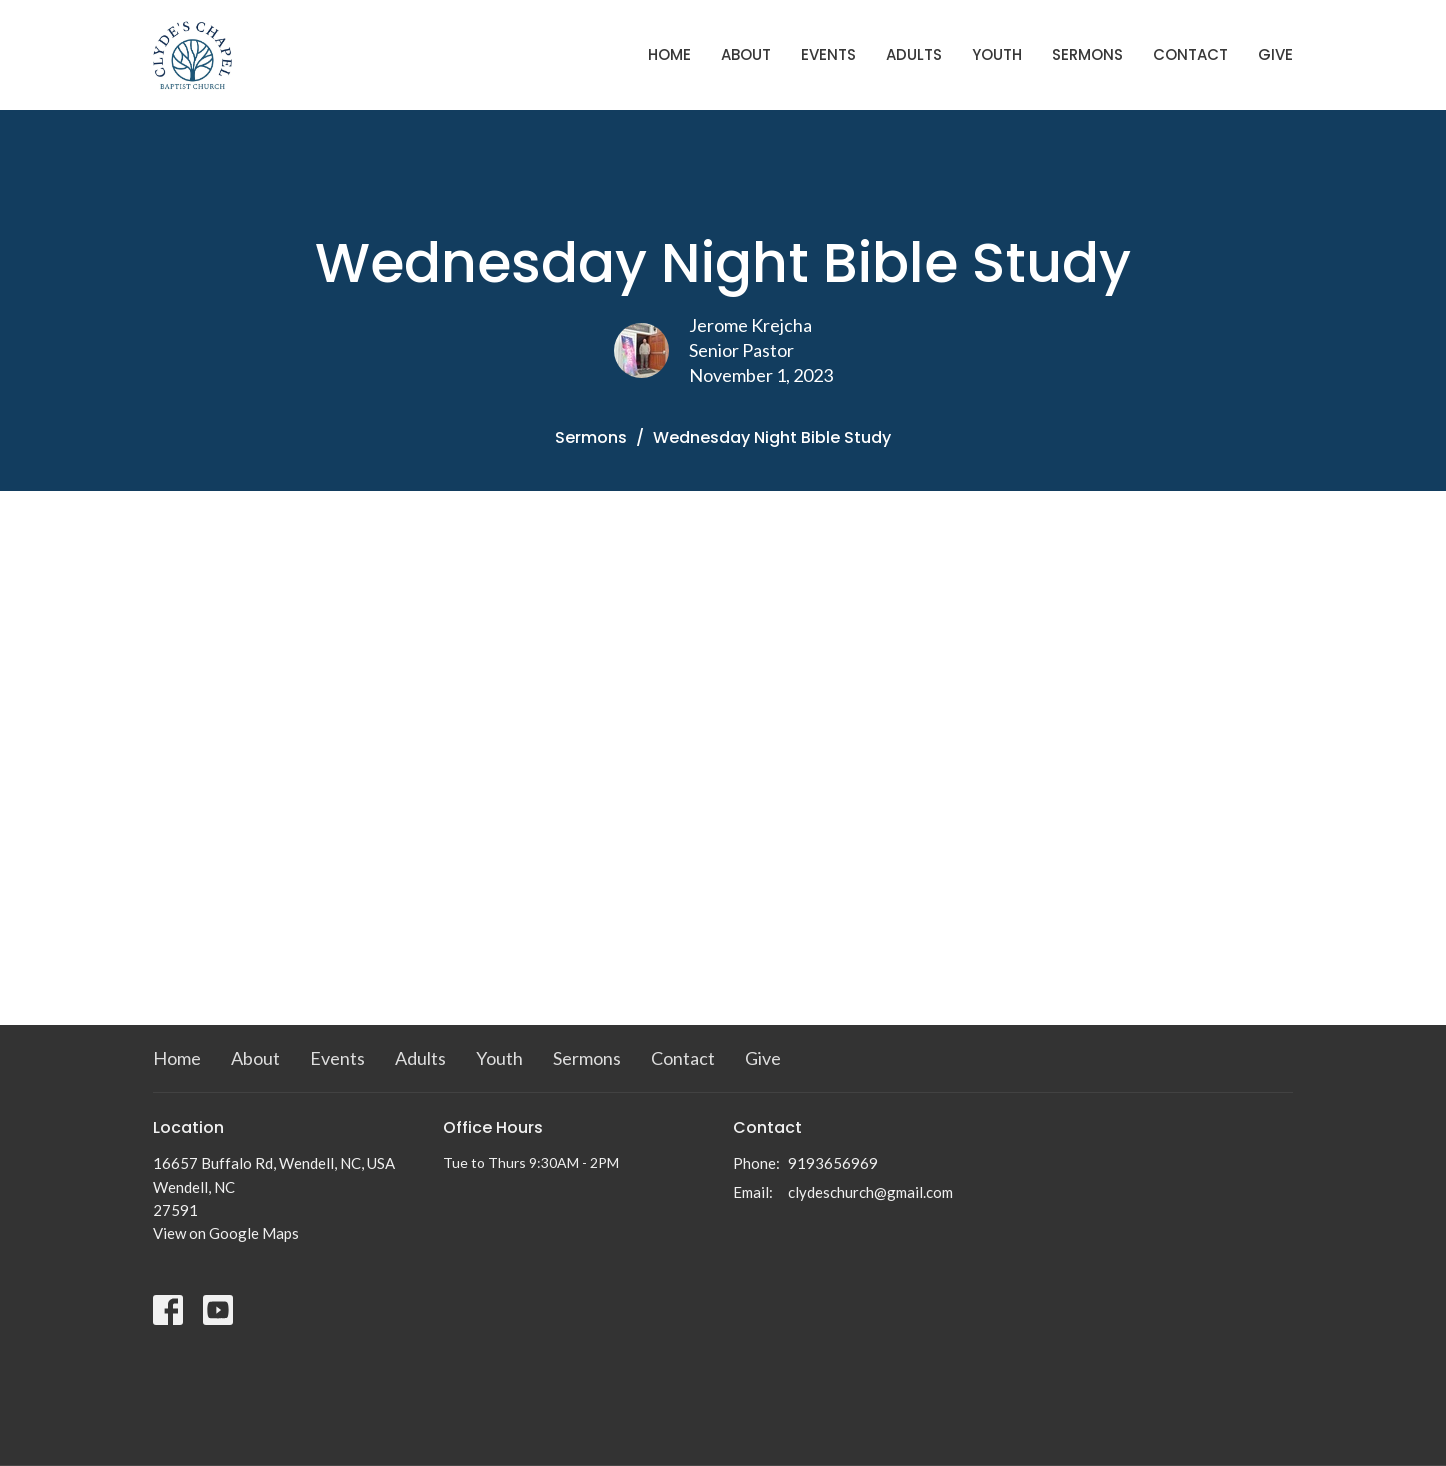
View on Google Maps (226, 1233)
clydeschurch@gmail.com (870, 1192)
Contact (1190, 54)
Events (828, 54)
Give (1275, 54)
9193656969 (833, 1163)
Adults (914, 54)
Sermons (1087, 54)
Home (669, 54)
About (746, 54)
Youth (997, 54)
